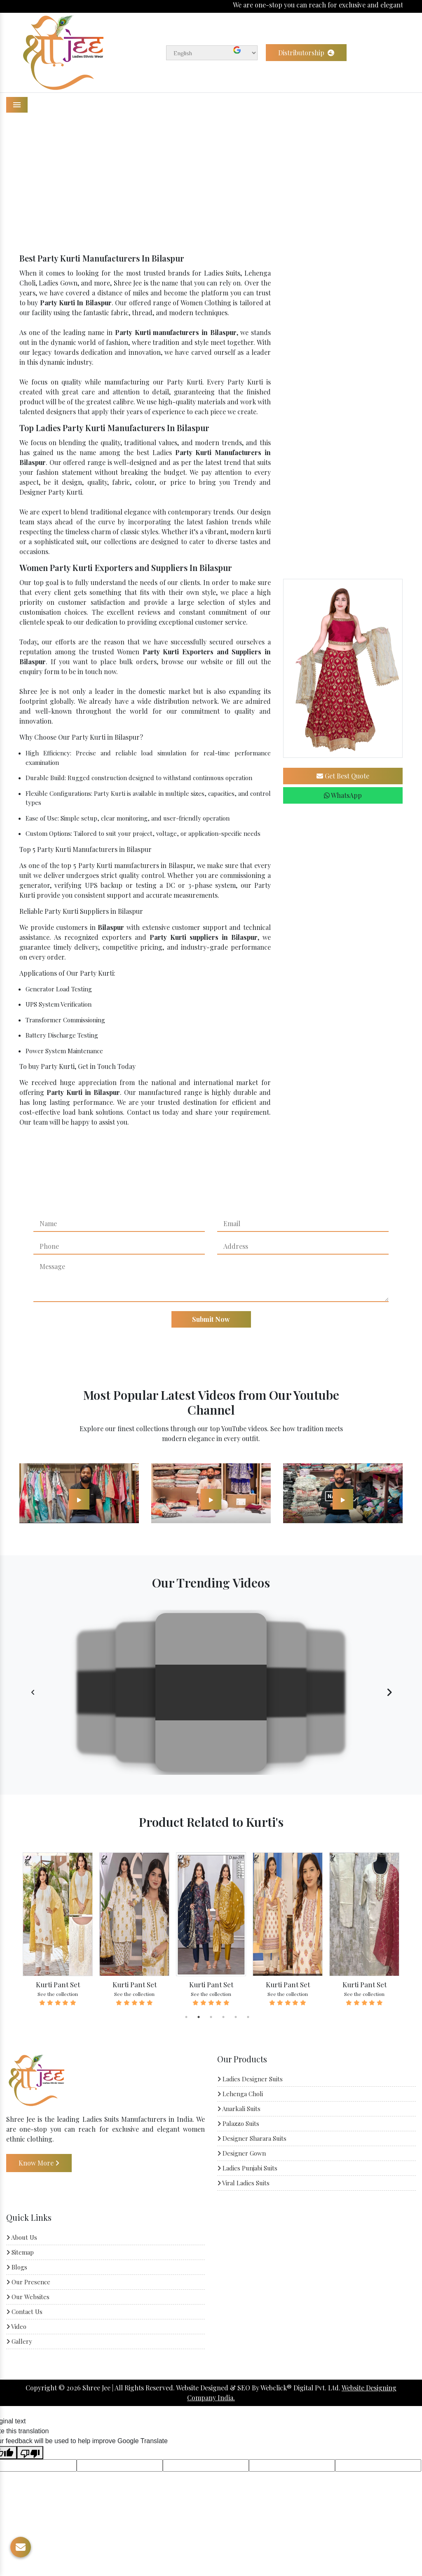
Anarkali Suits (238, 2108)
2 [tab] (199, 2017)
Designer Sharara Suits (251, 2138)
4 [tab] (223, 2017)
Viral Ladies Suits (243, 2183)
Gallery (19, 2341)
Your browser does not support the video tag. (211, 1692)
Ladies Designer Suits (250, 2079)
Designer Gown (241, 2153)
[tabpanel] (58, 1929)
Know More (39, 2162)
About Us (21, 2237)
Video (16, 2326)
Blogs (16, 2267)
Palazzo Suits (238, 2123)
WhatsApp (343, 795)
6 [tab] (248, 2017)
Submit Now (211, 1319)
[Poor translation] (30, 2452)
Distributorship (306, 52)
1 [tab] (186, 2017)
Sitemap (20, 2252)
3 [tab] (211, 2017)
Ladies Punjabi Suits (247, 2168)
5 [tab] (236, 2017)
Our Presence (28, 2282)
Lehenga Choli (240, 2094)
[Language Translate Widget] (212, 52)
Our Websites (27, 2297)
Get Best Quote (342, 775)
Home (176, 182)
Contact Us (24, 2311)
